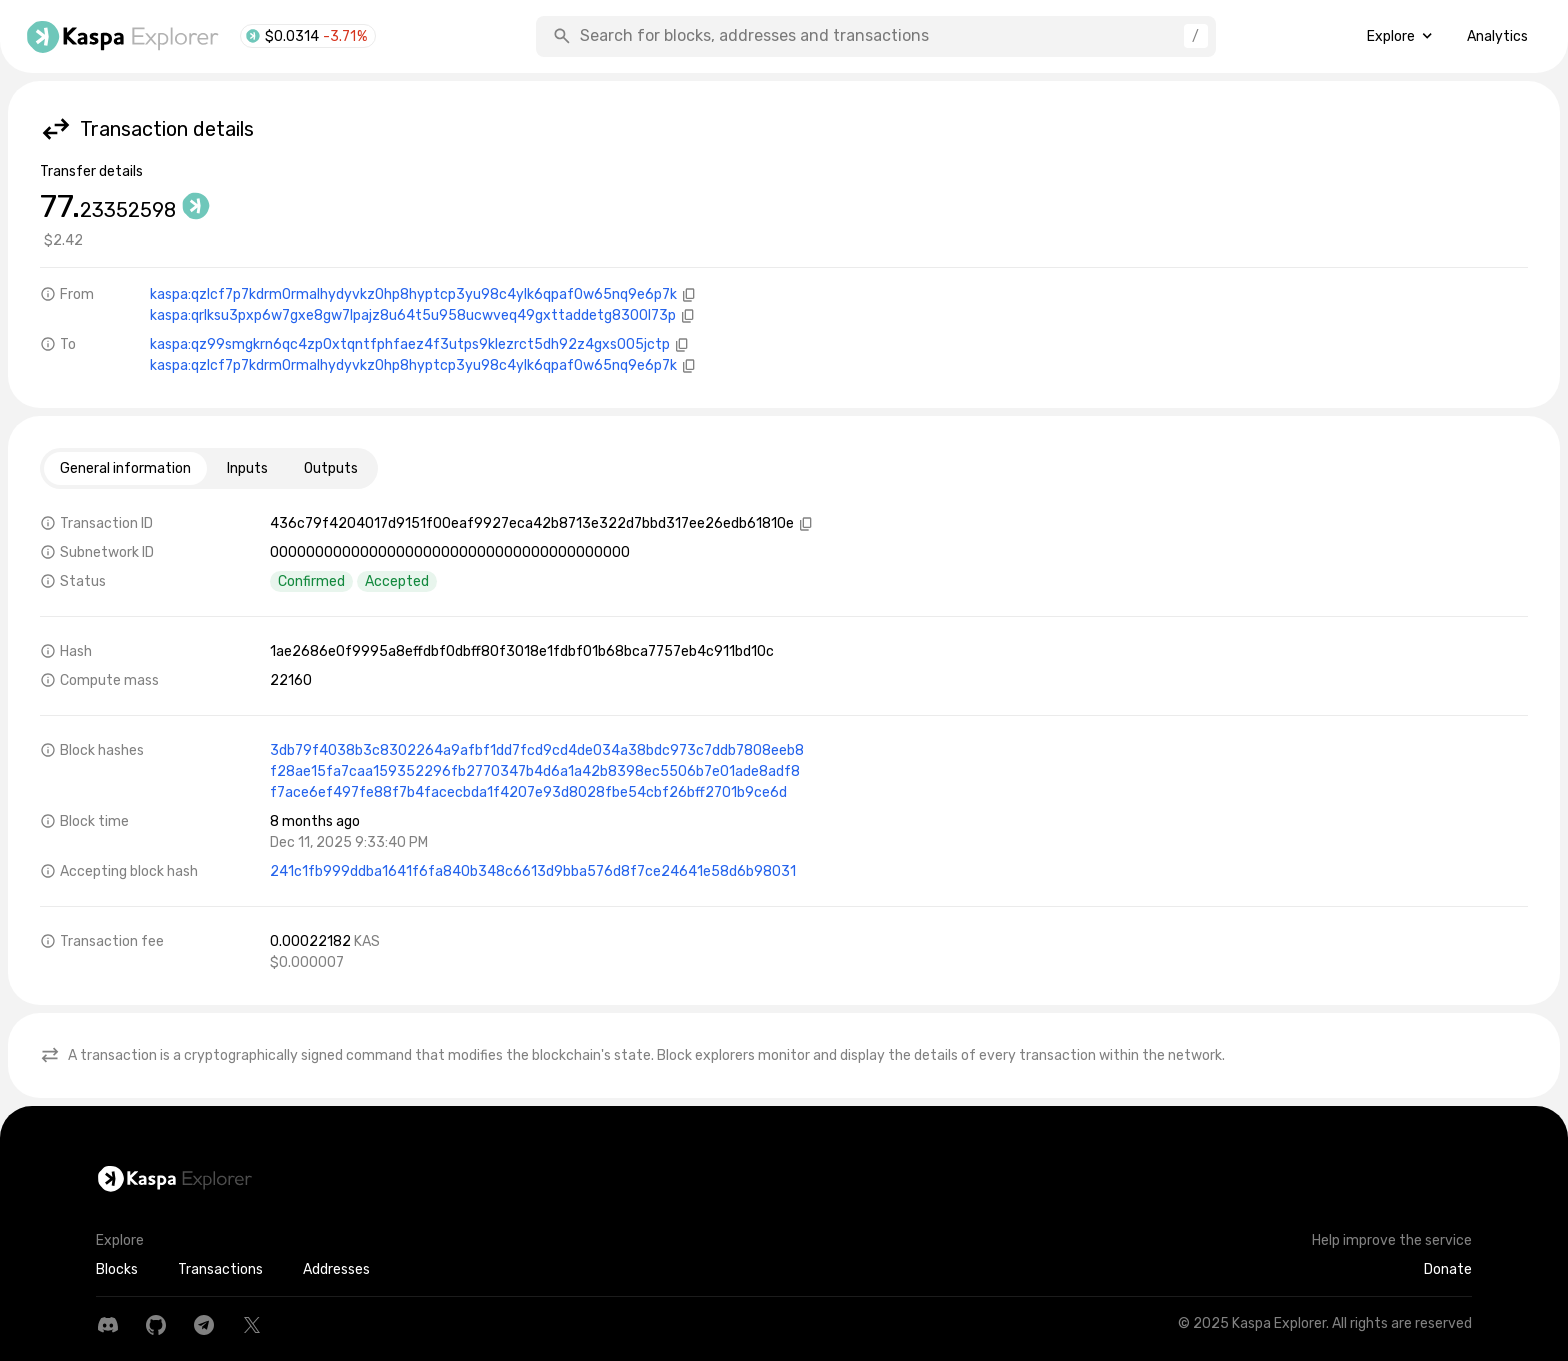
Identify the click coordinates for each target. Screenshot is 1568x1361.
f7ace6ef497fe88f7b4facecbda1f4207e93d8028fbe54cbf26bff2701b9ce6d (528, 792)
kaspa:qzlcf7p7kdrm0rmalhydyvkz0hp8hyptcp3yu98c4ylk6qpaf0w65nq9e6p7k (413, 294)
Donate (1448, 1269)
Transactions (220, 1269)
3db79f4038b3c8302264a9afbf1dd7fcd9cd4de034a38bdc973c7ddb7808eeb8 (537, 750)
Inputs (247, 468)
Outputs (331, 468)
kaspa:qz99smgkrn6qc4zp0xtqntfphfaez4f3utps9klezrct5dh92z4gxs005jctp (410, 344)
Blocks (117, 1269)
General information (125, 468)
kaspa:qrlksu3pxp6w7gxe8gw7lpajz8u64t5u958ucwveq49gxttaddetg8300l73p (413, 315)
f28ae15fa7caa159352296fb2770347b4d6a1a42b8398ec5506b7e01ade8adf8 (535, 771)
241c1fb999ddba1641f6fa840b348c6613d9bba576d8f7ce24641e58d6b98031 (533, 871)
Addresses (336, 1269)
